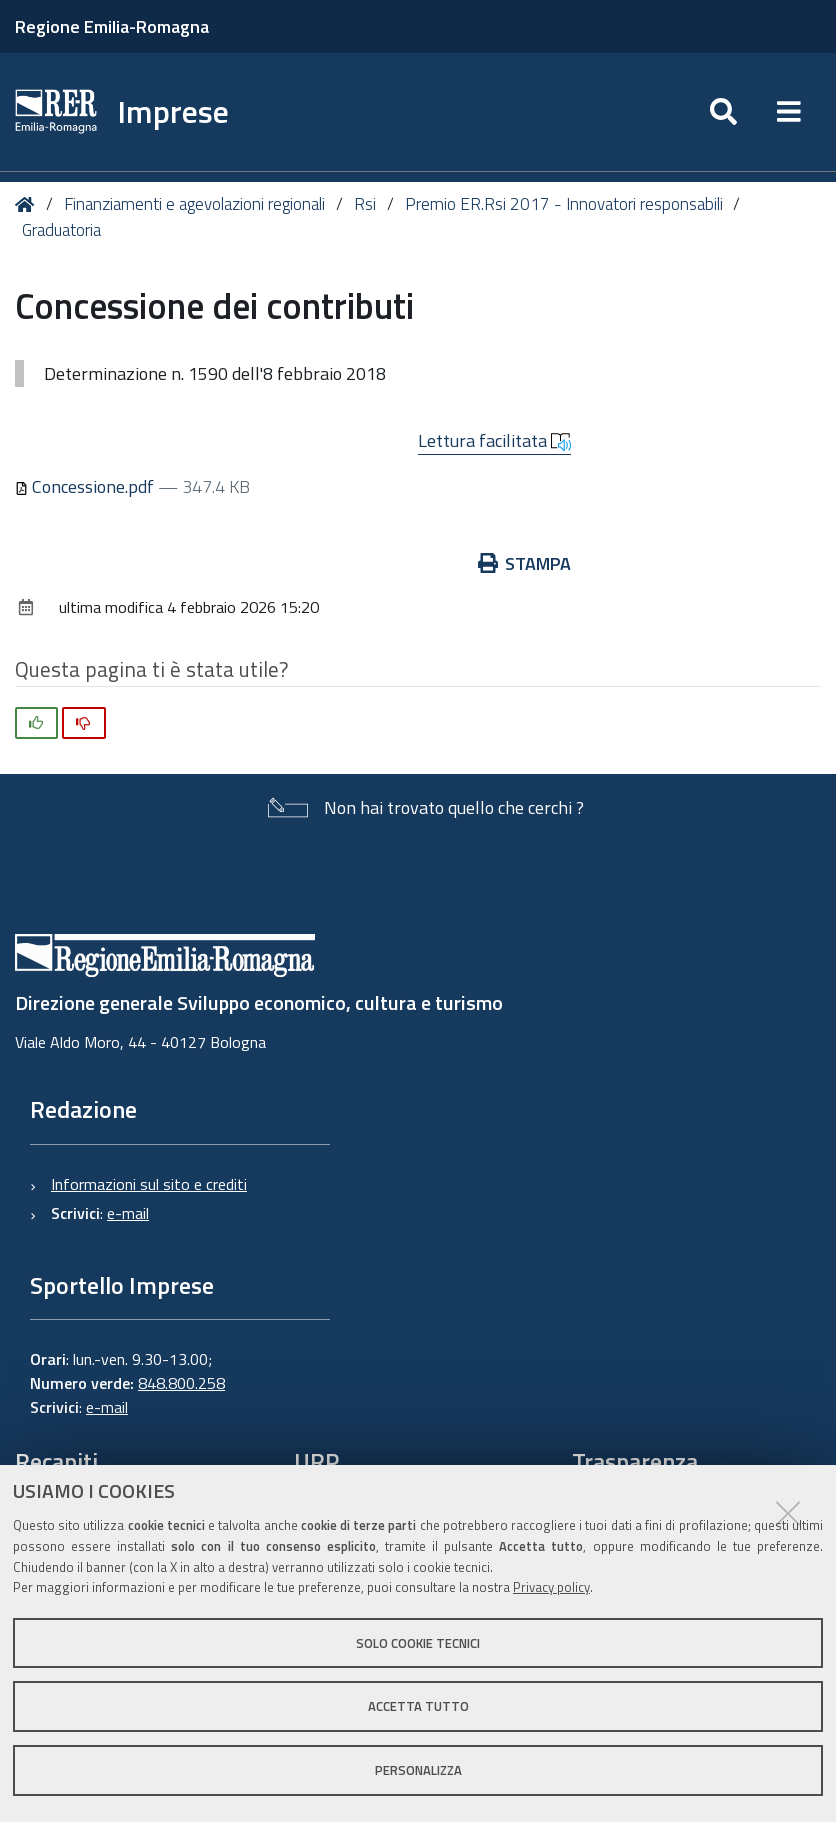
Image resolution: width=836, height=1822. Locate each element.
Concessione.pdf (86, 486)
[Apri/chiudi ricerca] (723, 112)
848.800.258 (181, 1383)
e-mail (128, 1213)
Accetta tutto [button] (418, 1706)
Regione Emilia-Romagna (112, 26)
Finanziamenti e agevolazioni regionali (194, 204)
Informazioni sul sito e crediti (149, 1184)
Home (28, 204)
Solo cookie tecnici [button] (418, 1643)
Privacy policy (551, 1587)
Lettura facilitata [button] (494, 440)
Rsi (365, 204)
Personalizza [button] (418, 1770)
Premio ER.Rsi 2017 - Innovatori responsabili (564, 204)
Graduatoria (61, 230)
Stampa (525, 563)
